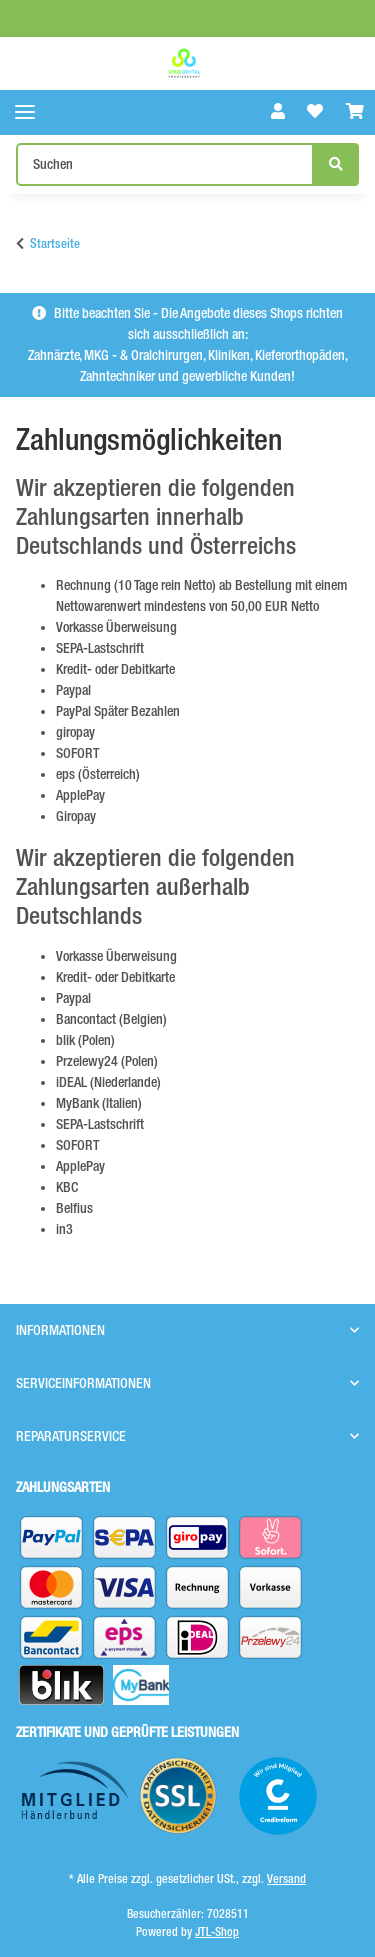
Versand (286, 1878)
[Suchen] (165, 164)
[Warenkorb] (355, 112)
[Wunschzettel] (315, 112)
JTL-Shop (217, 1932)
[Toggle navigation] (25, 112)
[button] (278, 112)
